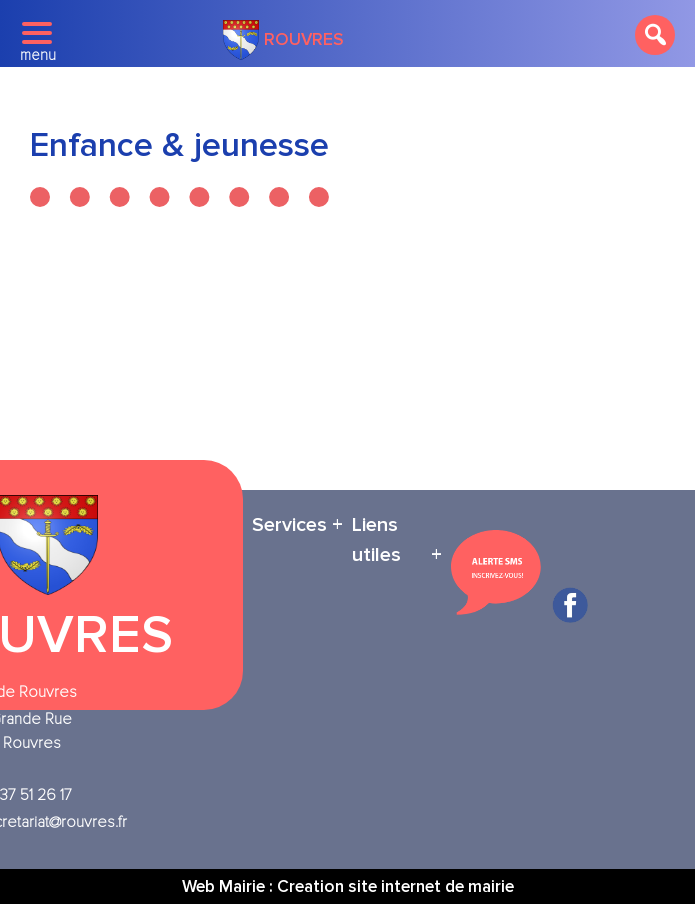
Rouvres (283, 40)
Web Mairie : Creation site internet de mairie (348, 886)
